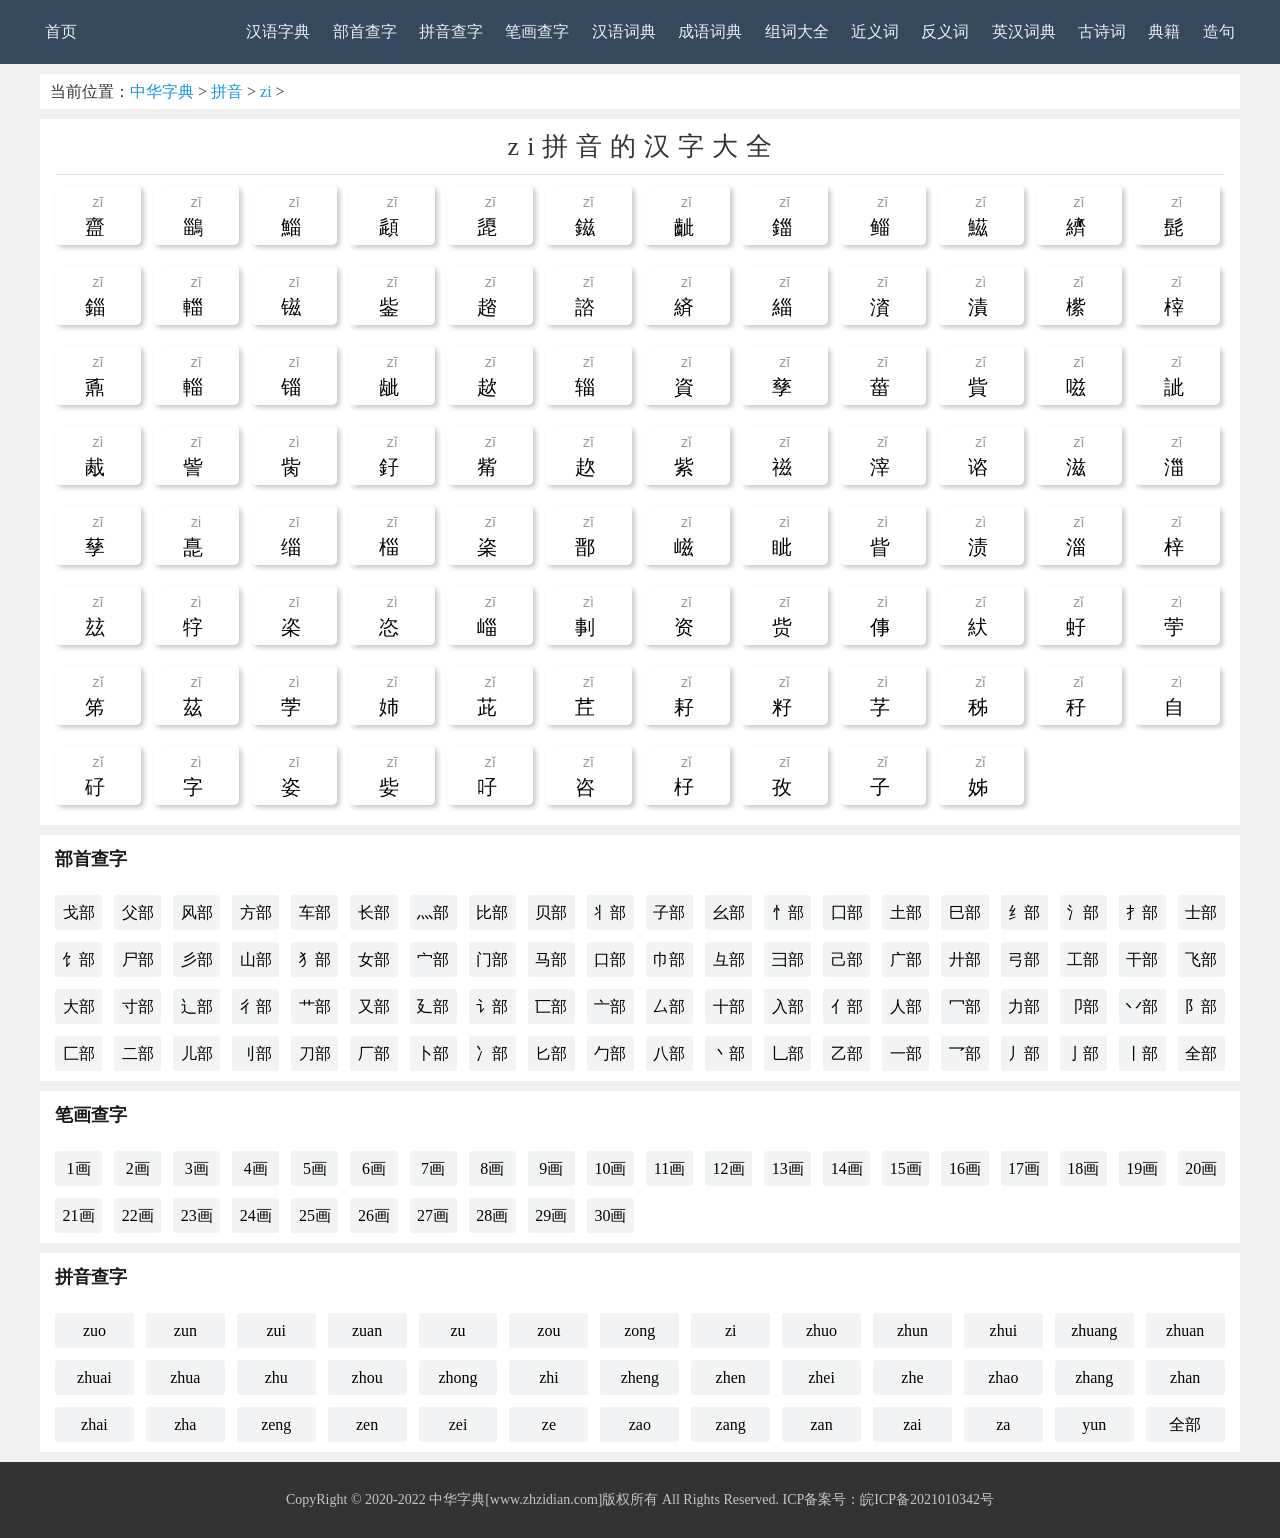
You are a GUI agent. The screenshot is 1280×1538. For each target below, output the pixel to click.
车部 (315, 912)
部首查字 (365, 31)
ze (549, 1424)
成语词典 (710, 31)
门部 (492, 959)
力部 (1024, 1006)
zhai (94, 1424)
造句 (1219, 31)
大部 (79, 1006)
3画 (197, 1168)
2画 (138, 1168)
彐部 (788, 959)
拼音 (227, 91)
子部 (669, 912)
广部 (906, 959)
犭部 (315, 959)
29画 (551, 1215)
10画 (610, 1168)
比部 (492, 912)
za (1003, 1424)
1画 (79, 1168)
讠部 (492, 1006)
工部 (1083, 959)
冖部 (965, 1006)
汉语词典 (624, 31)
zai (912, 1424)
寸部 (138, 1006)
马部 (551, 959)
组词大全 (797, 31)
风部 (197, 912)
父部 (138, 912)
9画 (551, 1168)
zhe (912, 1377)
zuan (367, 1330)
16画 (965, 1168)
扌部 (1142, 912)
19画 (1142, 1168)
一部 (906, 1053)
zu (457, 1330)
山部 (256, 959)
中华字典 (162, 91)
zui (276, 1330)
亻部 (847, 1006)
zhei (821, 1377)
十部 (729, 1006)
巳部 (965, 912)
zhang (1094, 1377)
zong (639, 1330)
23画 (197, 1215)
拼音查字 (451, 31)
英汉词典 (1024, 31)
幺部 (729, 912)
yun (1094, 1424)
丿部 (1024, 1053)
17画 (1024, 1168)
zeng (276, 1424)
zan (821, 1424)
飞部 (1201, 959)
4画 (256, 1168)
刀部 (315, 1053)
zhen (731, 1377)
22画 (138, 1215)
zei (458, 1424)
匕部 (551, 1053)
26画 (374, 1215)
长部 (374, 912)
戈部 (79, 912)
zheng (640, 1377)
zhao (1003, 1377)
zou (548, 1330)
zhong (457, 1377)
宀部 (433, 959)
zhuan (1185, 1330)
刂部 (256, 1053)
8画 (492, 1168)
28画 (492, 1215)
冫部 (492, 1053)
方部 (256, 912)
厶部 (669, 1006)
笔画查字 (537, 31)
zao (640, 1424)
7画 (433, 1168)
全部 (1201, 1053)
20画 (1201, 1168)
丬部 (610, 912)
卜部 (433, 1053)
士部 (1201, 912)
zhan (1185, 1377)
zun (185, 1330)
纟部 (1024, 912)
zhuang (1094, 1330)
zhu (276, 1377)
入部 (788, 1006)
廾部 (965, 959)
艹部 (315, 1006)
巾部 (669, 959)
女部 (374, 959)
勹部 (610, 1053)
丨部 (1142, 1053)
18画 (1083, 1168)
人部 (906, 1006)
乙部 (847, 1053)
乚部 (788, 1053)
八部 (669, 1053)
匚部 (79, 1053)
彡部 (197, 959)
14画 (847, 1168)
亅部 (1083, 1053)
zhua (185, 1377)
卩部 (1083, 1006)
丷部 (1142, 1006)
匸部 (551, 1006)
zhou (367, 1377)
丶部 (729, 1053)
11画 (669, 1168)
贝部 (551, 912)
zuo (94, 1330)
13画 (788, 1168)
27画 (433, 1215)
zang (731, 1424)
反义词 (945, 31)
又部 (374, 1006)
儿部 (197, 1053)
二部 (138, 1053)
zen (367, 1424)
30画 (610, 1215)
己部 (847, 959)
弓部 (1024, 959)
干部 (1142, 959)
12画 (729, 1168)
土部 (906, 912)
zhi (549, 1377)
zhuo (821, 1330)
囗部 (847, 912)
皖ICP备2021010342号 (927, 1499)
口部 (610, 959)
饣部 (79, 959)
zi (266, 91)
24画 (256, 1215)
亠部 (610, 1006)
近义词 (875, 31)
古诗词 (1102, 31)
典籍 (1164, 31)
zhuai (94, 1377)
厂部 (374, 1053)
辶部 (197, 1006)
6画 (374, 1168)
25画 (315, 1215)
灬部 (433, 912)
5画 (315, 1168)
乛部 (965, 1053)
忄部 (788, 912)
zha (185, 1424)
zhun (912, 1330)
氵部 (1083, 912)
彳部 (256, 1006)
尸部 (138, 959)
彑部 (729, 959)
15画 (906, 1168)
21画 (79, 1215)
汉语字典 (278, 31)
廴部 (433, 1006)
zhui (1004, 1330)
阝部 (1201, 1006)
